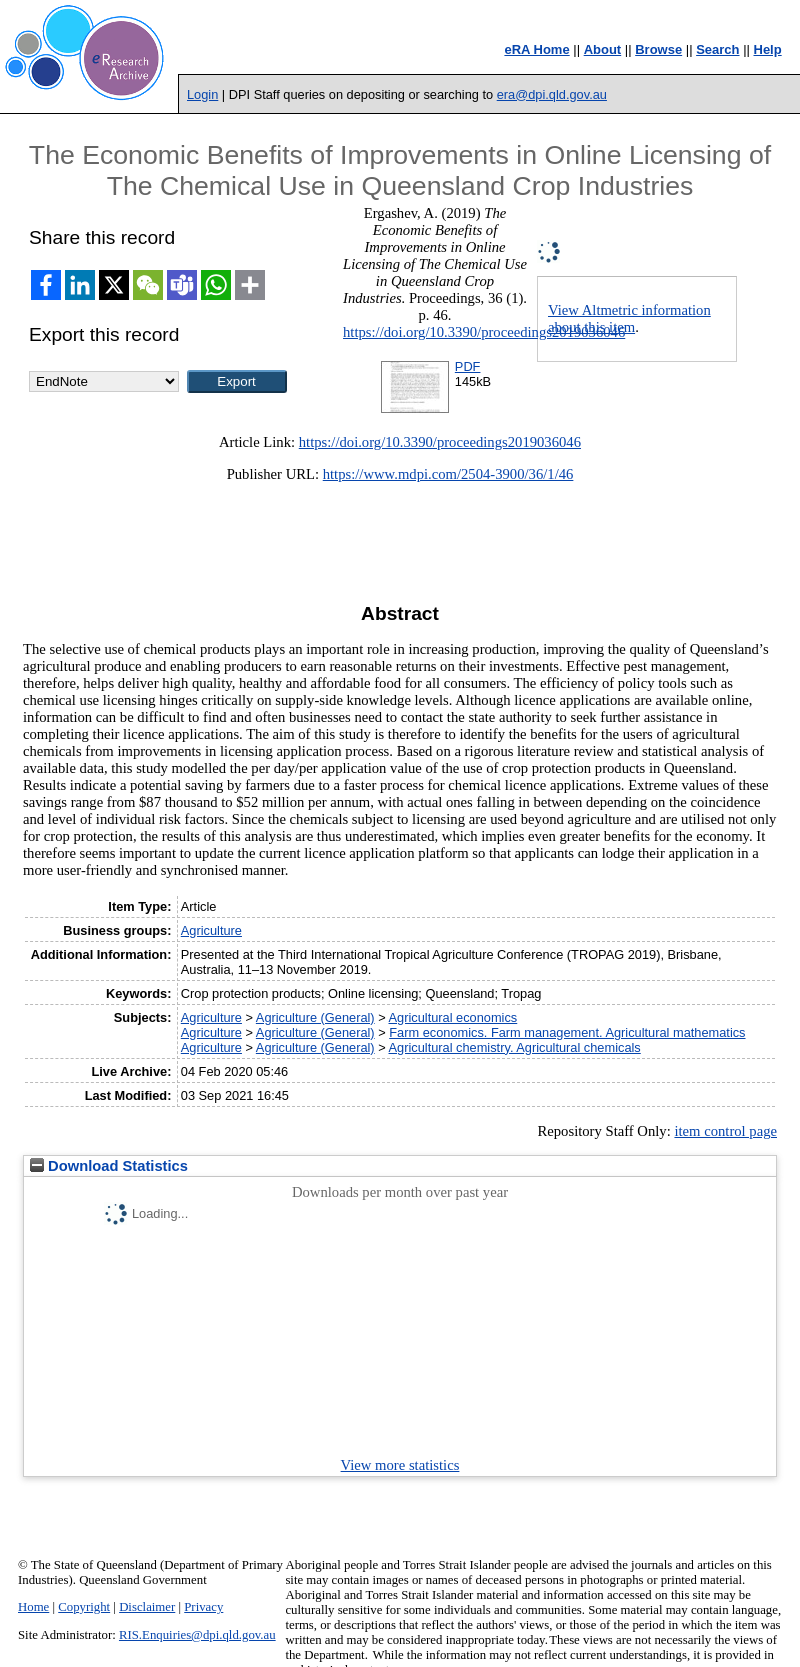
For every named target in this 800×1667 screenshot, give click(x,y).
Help (768, 49)
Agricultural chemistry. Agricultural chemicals (515, 1047)
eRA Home (536, 49)
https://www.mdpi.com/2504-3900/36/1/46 (448, 474)
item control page (725, 1131)
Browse (658, 49)
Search (717, 49)
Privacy (203, 1607)
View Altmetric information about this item (629, 318)
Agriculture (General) (315, 1017)
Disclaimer (147, 1607)
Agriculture (211, 930)
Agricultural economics (453, 1017)
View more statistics (400, 1465)
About (603, 49)
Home (33, 1607)
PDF (468, 366)
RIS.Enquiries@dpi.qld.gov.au (197, 1635)
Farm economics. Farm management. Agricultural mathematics (567, 1032)
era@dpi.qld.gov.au (552, 94)
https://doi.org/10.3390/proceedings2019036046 (484, 332)
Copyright (84, 1607)
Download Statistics (109, 1166)
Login (202, 94)
